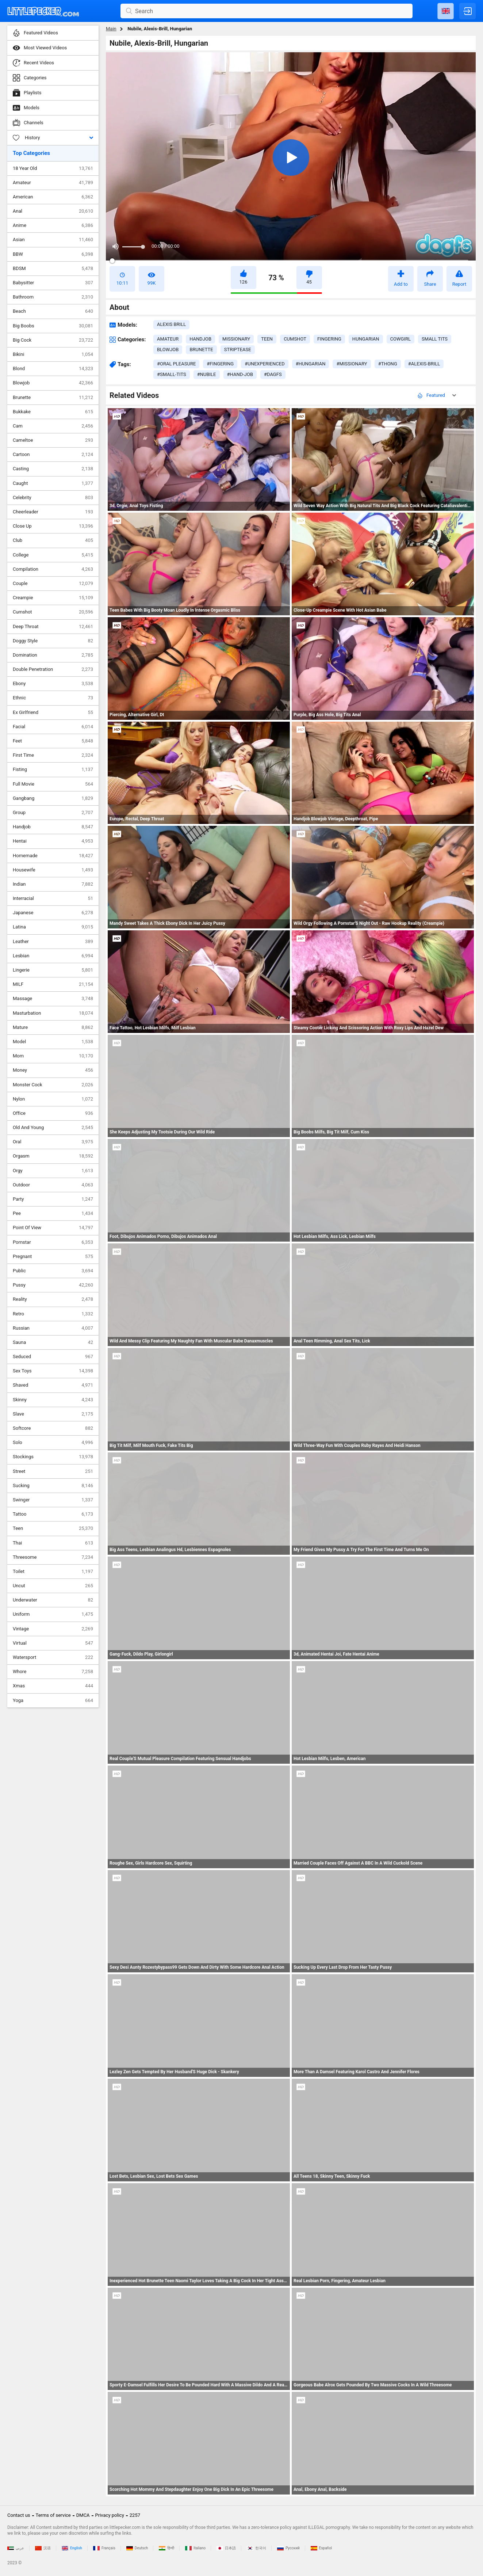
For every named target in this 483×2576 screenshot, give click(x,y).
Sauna (53, 1342)
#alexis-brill (424, 363)
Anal (53, 211)
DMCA (83, 2515)
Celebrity (53, 497)
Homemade (53, 855)
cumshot (295, 339)
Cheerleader (53, 512)
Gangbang (53, 798)
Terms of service (53, 2515)
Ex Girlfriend (53, 712)
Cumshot (53, 612)
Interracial (53, 898)
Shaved (53, 1385)
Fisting (53, 769)
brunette (201, 349)
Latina (53, 927)
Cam (53, 426)
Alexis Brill (171, 324)
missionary (236, 339)
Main (111, 28)
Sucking (53, 1485)
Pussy (53, 1285)
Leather (53, 941)
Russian (53, 1328)
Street (53, 1471)
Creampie (53, 597)
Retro (53, 1314)
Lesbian (53, 956)
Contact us (18, 2515)
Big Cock (53, 340)
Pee (53, 1213)
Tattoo (53, 1514)
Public (53, 1271)
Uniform (53, 1614)
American (53, 197)
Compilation (53, 569)
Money (53, 1070)
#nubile (206, 374)
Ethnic (53, 698)
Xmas (53, 1686)
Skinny (53, 1400)
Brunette (53, 397)
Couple (53, 583)
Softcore (53, 1428)
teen (267, 339)
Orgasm (53, 1156)
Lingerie (53, 970)
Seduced (53, 1356)
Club (53, 540)
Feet (53, 741)
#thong (387, 363)
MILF (53, 984)
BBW (53, 254)
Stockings (53, 1457)
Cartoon (53, 454)
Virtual (53, 1643)
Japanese (53, 912)
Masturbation (53, 1013)
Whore (53, 1671)
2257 (135, 2515)
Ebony (53, 683)
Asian (53, 239)
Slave (53, 1414)
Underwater (53, 1600)
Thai (53, 1543)
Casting (53, 469)
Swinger (53, 1500)
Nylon (53, 1099)
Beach (53, 311)
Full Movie (53, 784)
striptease (237, 349)
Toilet (53, 1571)
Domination (53, 655)
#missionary (351, 363)
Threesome (53, 1557)
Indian (53, 884)
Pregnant (53, 1256)
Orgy (53, 1170)
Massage (53, 998)
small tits (435, 339)
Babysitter (53, 283)
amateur (168, 339)
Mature (53, 1027)
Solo (53, 1442)
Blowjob (53, 383)
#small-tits (171, 374)
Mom (53, 1056)
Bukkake (53, 412)
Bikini (53, 354)
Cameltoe (53, 440)
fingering (329, 339)
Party (53, 1199)
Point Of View (53, 1227)
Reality (53, 1299)
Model (53, 1041)
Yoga (53, 1700)
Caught (53, 483)
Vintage (53, 1629)
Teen (53, 1528)
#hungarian (311, 363)
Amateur (53, 182)
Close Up (53, 526)
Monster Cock (53, 1085)
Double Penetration (53, 669)
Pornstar (53, 1242)
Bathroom (53, 297)
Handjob (53, 827)
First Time (53, 755)
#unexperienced (264, 363)
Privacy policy (109, 2515)
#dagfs (273, 374)
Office (53, 1113)
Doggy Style (53, 641)
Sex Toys (53, 1371)
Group (53, 812)
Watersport (53, 1657)
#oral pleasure (176, 363)
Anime (53, 225)
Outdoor (53, 1185)
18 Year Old (53, 168)
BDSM (53, 268)
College (53, 555)
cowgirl (400, 339)
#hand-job (240, 374)
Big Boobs (53, 326)
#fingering (220, 363)
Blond (53, 368)
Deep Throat (53, 626)
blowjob (168, 349)
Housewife (53, 870)
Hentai (53, 841)
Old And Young (53, 1127)
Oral (53, 1142)
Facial (53, 726)
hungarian (365, 339)
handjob (200, 339)
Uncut (53, 1586)
